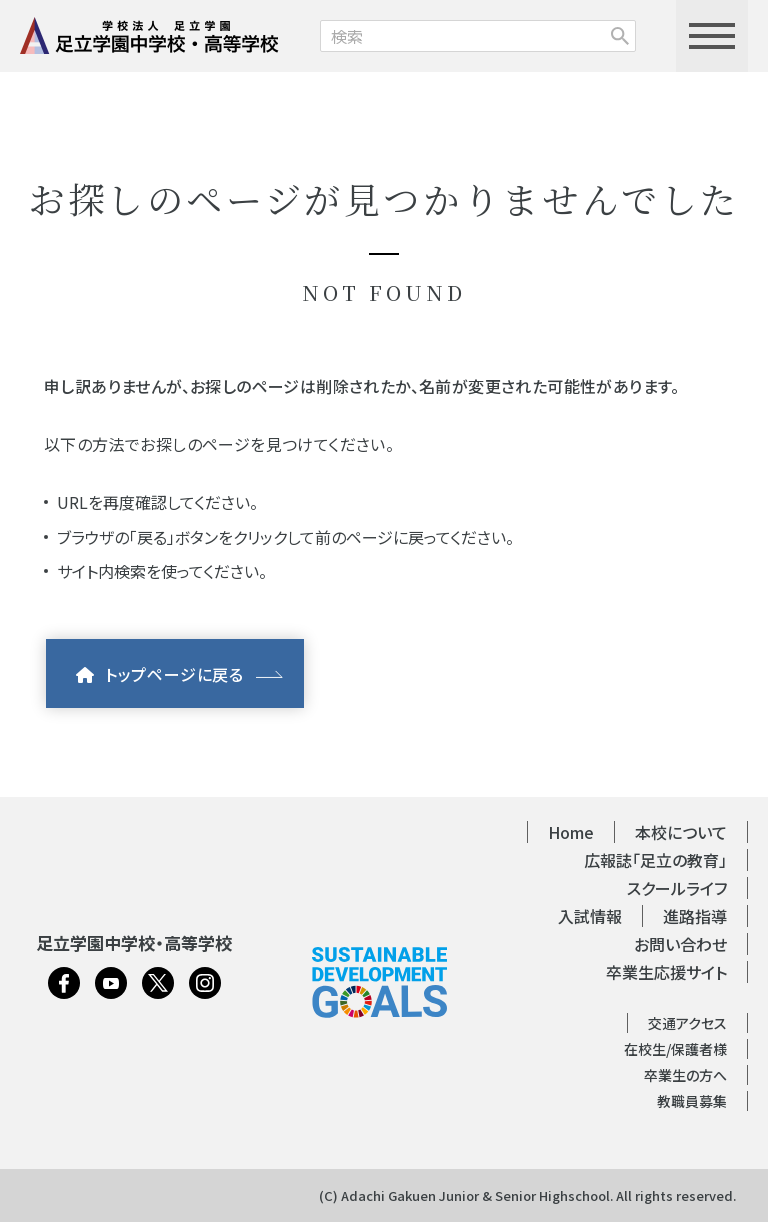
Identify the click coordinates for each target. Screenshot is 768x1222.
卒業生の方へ (685, 1075)
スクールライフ (677, 888)
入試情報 (590, 916)
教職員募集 (692, 1101)
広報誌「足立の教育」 (655, 860)
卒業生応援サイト (666, 972)
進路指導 (695, 916)
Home (571, 832)
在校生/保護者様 (675, 1049)
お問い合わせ (680, 944)
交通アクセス (687, 1023)
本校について (681, 832)
